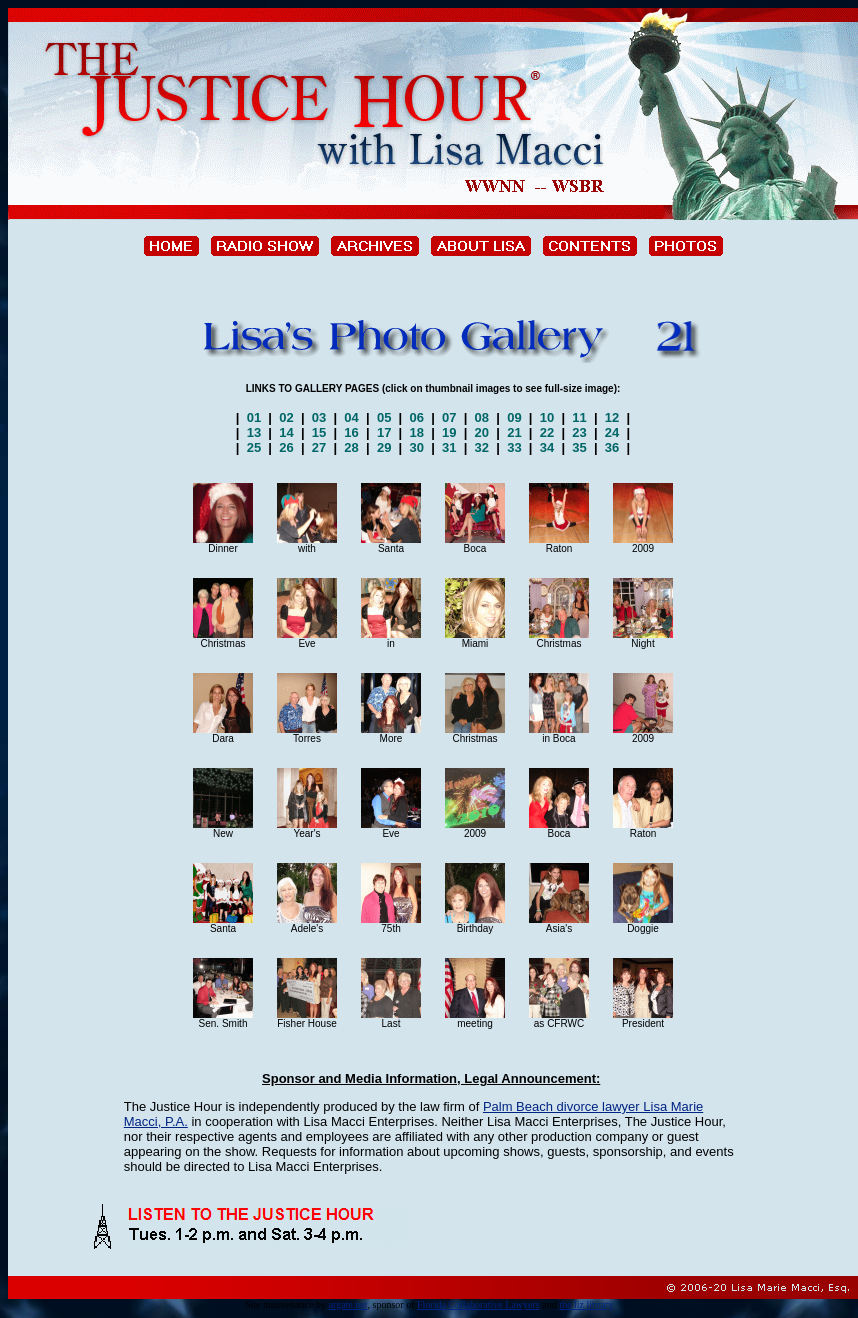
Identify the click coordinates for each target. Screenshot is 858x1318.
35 (580, 447)
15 (319, 432)
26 (287, 447)
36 (612, 447)
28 (352, 447)
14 (287, 432)
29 (384, 447)
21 (515, 432)
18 (417, 432)
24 (612, 432)
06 (417, 417)
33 (515, 447)
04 (352, 417)
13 (254, 432)
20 (482, 432)
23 (580, 432)
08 (482, 417)
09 (515, 417)
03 (319, 417)
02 (287, 417)
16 (352, 432)
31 (449, 447)
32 (482, 447)
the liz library (586, 1304)
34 (547, 447)
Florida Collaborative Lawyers (478, 1304)
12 (613, 417)
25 (254, 447)
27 (319, 447)
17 (384, 432)
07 (449, 417)
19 (449, 432)
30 (417, 447)
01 (254, 417)
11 (580, 417)
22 (547, 432)
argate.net (348, 1304)
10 (547, 417)
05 (384, 417)
